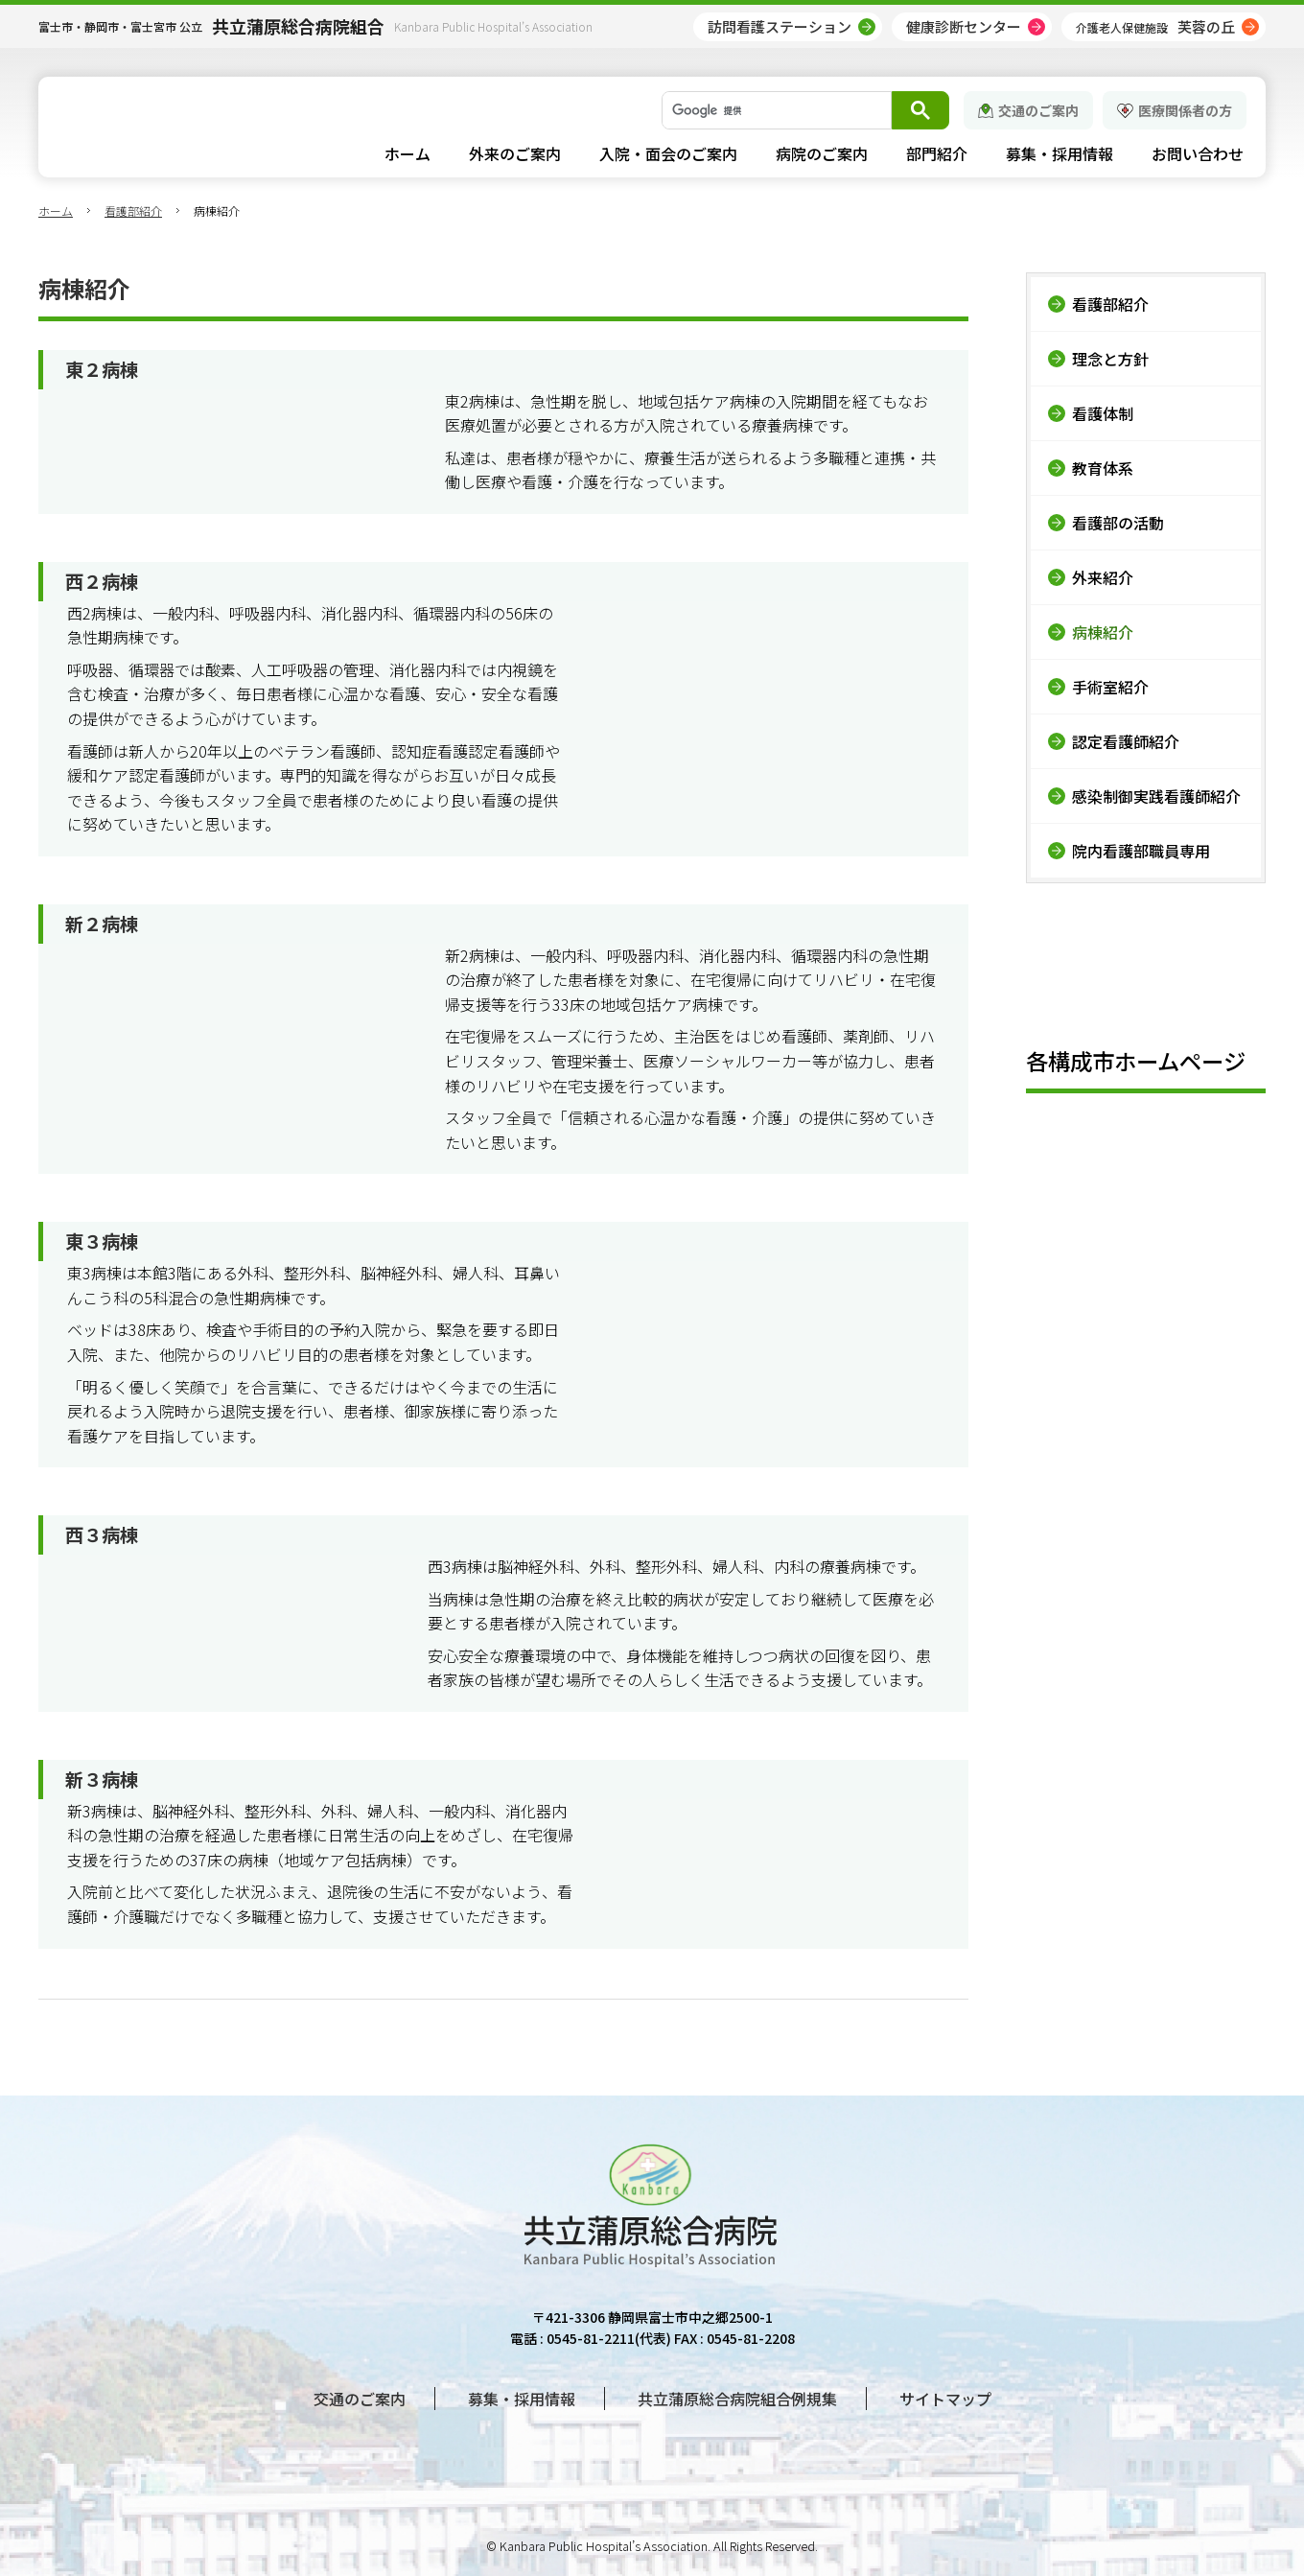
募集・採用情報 (521, 2398)
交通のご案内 (1038, 110)
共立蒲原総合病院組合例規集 (737, 2398)
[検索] (775, 110)
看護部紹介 (133, 210)
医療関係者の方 (1185, 110)
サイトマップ (945, 2398)
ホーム (55, 210)
